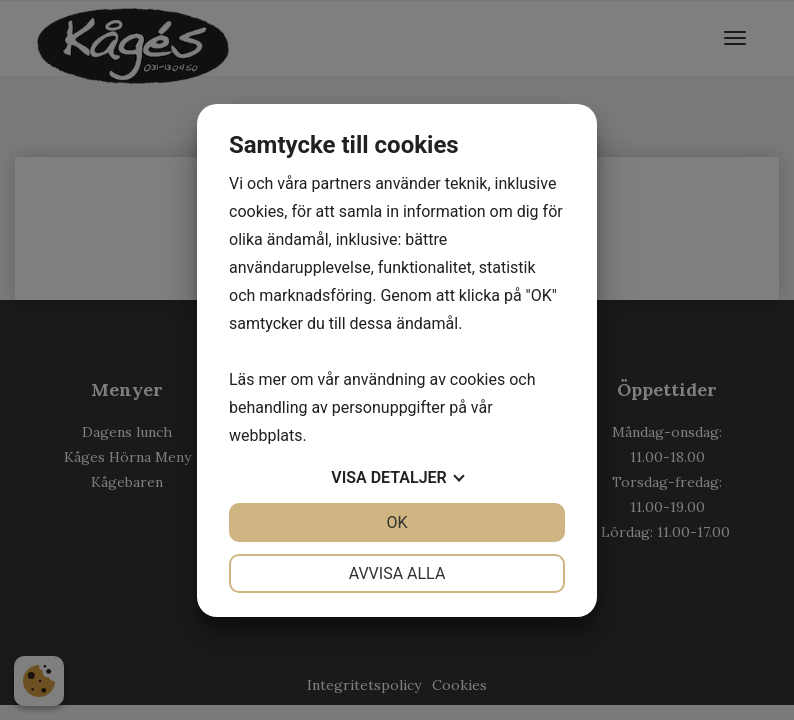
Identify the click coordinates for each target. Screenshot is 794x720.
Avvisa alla (397, 573)
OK (396, 522)
